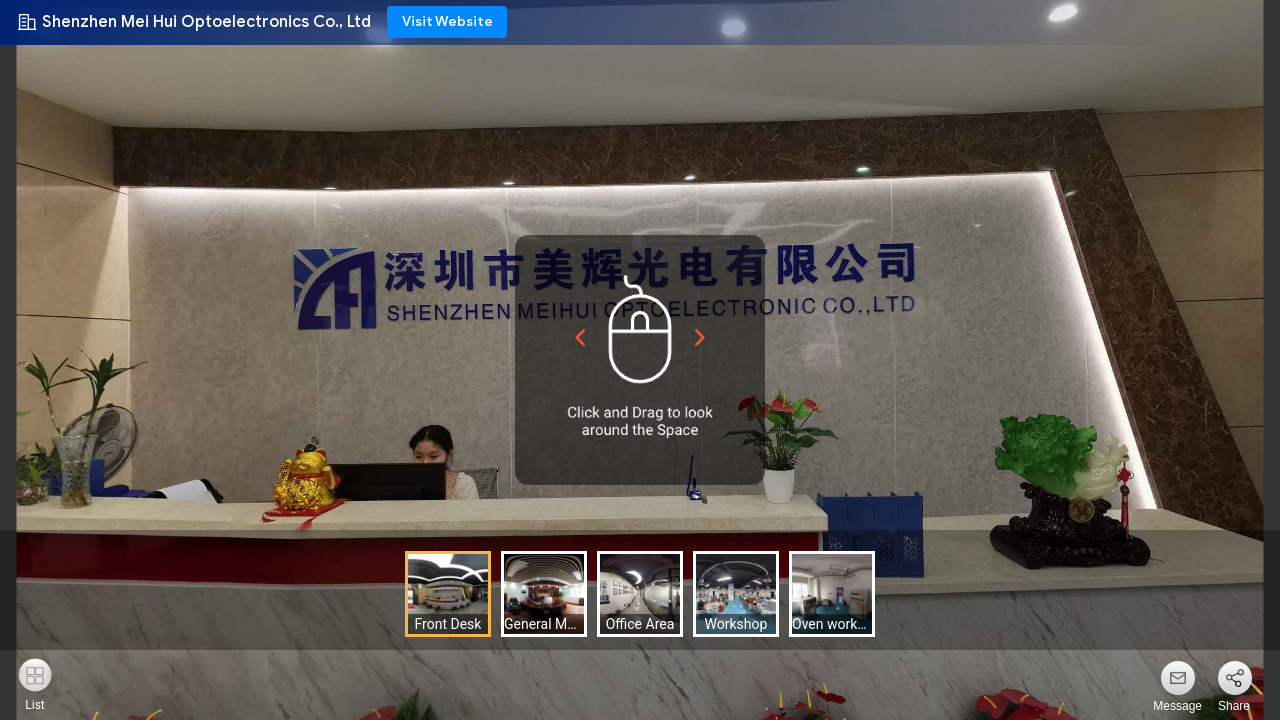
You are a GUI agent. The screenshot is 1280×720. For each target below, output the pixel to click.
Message (1177, 706)
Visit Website (447, 21)
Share (1234, 706)
